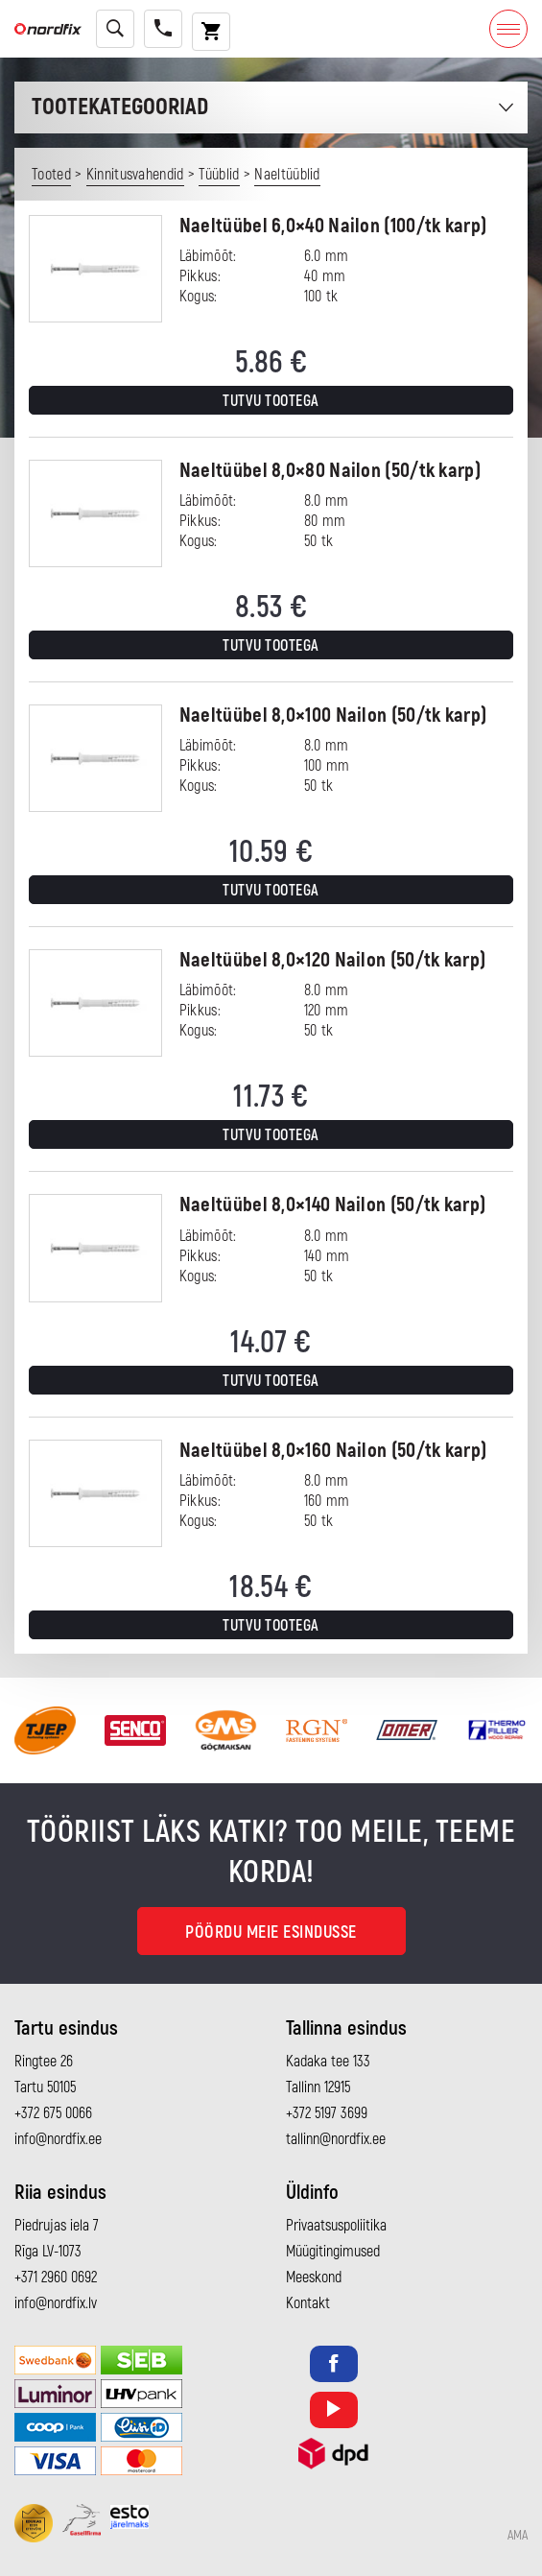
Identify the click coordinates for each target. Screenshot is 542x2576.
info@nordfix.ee (58, 2139)
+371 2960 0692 (55, 2277)
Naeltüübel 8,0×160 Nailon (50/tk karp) (332, 1451)
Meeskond (314, 2277)
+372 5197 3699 (326, 2113)
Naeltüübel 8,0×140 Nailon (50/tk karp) (332, 1205)
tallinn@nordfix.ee (336, 2139)
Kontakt (308, 2303)
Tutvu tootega (271, 401)
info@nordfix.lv (55, 2303)
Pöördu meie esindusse (271, 1932)
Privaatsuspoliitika (336, 2225)
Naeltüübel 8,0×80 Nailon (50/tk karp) (330, 471)
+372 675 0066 (53, 2113)
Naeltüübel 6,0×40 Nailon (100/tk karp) (332, 226)
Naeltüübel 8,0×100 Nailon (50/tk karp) (332, 715)
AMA (517, 2535)
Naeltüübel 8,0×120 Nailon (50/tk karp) (332, 960)
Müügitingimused (333, 2251)
